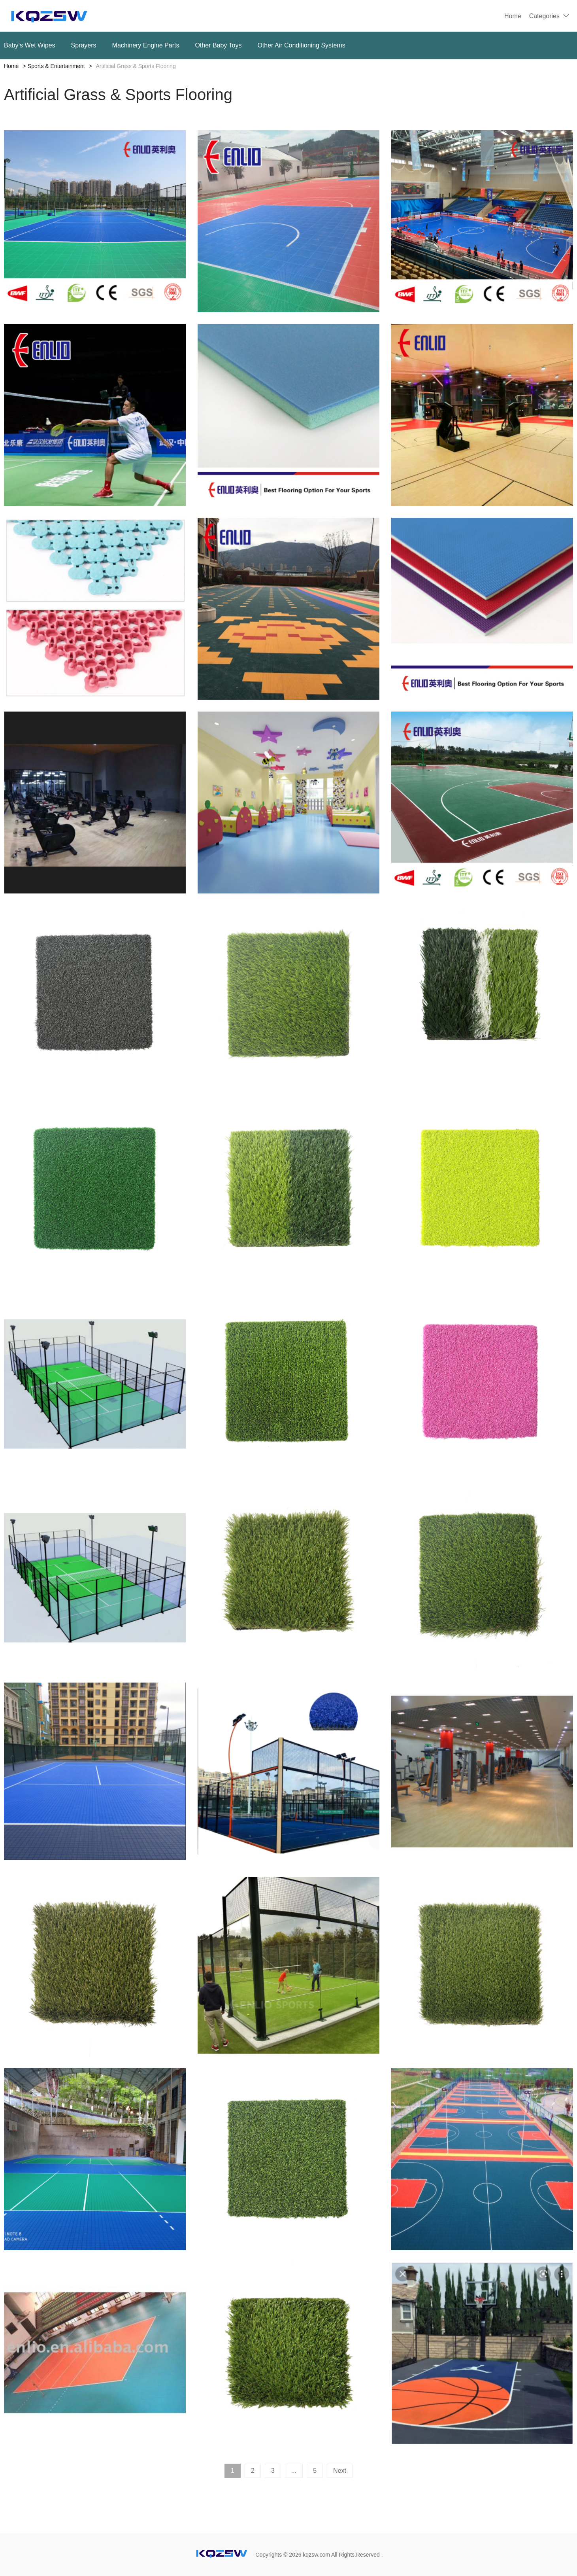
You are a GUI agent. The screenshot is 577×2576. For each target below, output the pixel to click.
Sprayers (83, 45)
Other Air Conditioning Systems (301, 45)
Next (339, 2470)
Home (512, 16)
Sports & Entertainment (56, 66)
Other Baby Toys (218, 45)
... (293, 2470)
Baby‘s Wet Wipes (29, 45)
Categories (544, 16)
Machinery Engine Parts (145, 45)
